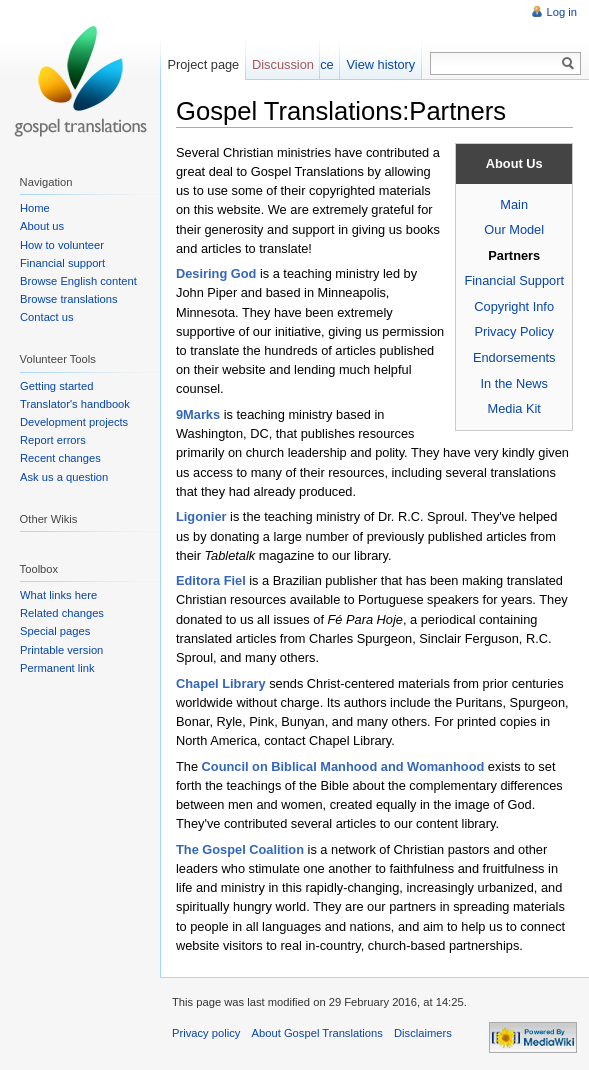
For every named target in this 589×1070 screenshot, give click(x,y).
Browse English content (78, 281)
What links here (58, 595)
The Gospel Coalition (240, 849)
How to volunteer (62, 245)
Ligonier (201, 516)
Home (35, 208)
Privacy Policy (514, 331)
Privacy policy (206, 1033)
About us (42, 226)
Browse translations (69, 299)
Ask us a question (64, 477)
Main (514, 204)
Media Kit (514, 408)
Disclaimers (423, 1033)
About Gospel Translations (317, 1033)
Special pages (55, 631)
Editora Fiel (211, 580)
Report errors (53, 440)
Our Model (514, 229)
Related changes (62, 613)
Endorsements (514, 357)
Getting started (56, 386)
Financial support (62, 263)
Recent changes (60, 458)
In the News (514, 383)
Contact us (46, 317)
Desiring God (216, 273)
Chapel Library (221, 683)
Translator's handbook (75, 404)
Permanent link (57, 668)
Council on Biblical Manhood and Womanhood (343, 766)
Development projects (74, 422)
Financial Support (514, 280)
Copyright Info (514, 306)
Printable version (61, 650)
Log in (562, 12)
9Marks (198, 414)
